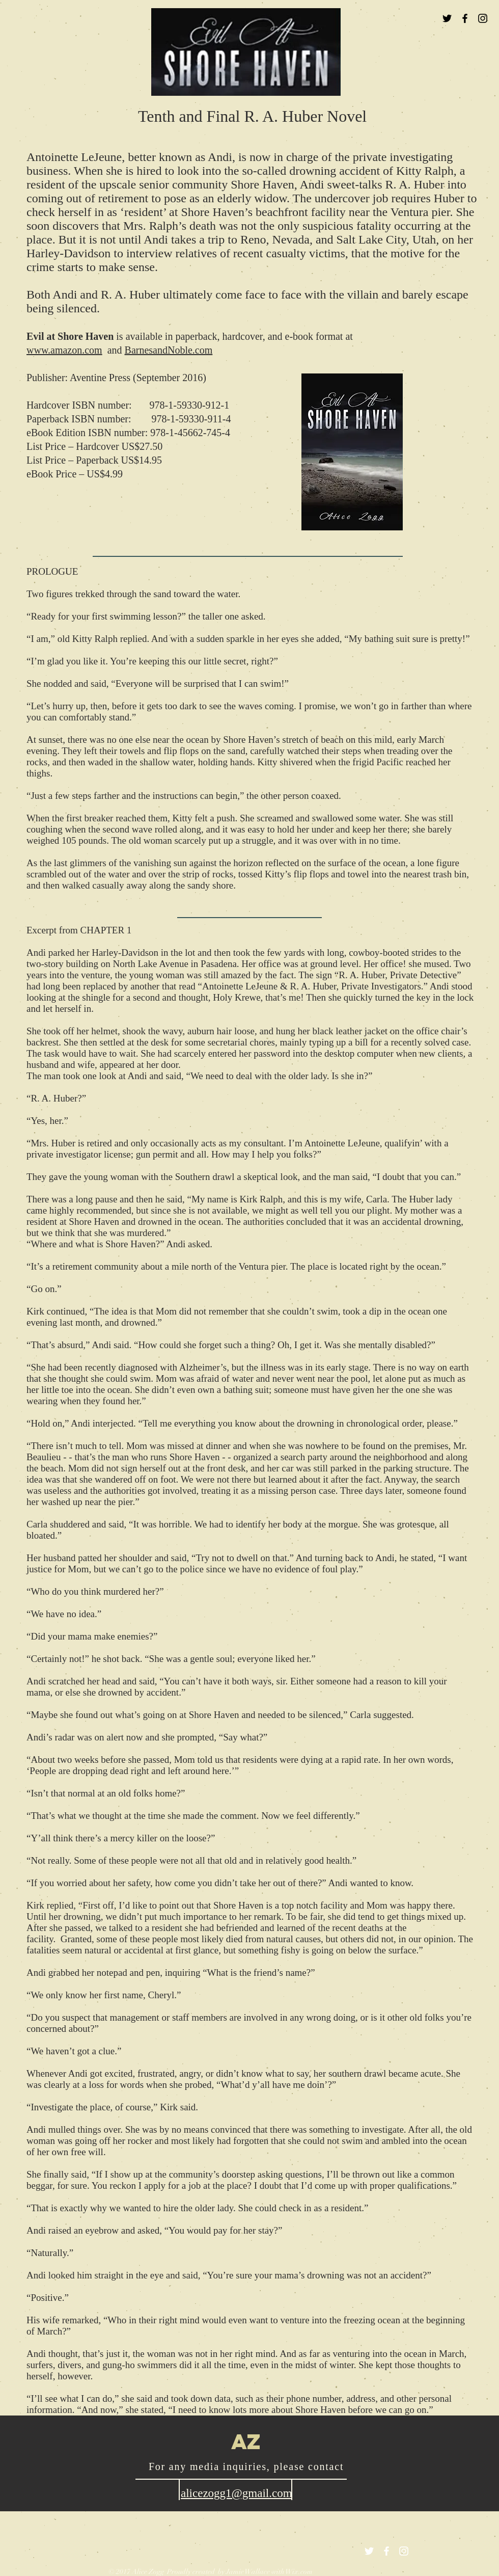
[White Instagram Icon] (404, 2551)
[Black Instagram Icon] (483, 18)
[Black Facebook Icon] (465, 18)
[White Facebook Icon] (386, 2551)
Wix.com (299, 2571)
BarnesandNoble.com (169, 350)
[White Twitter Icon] (369, 2551)
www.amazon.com (64, 350)
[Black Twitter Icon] (447, 18)
